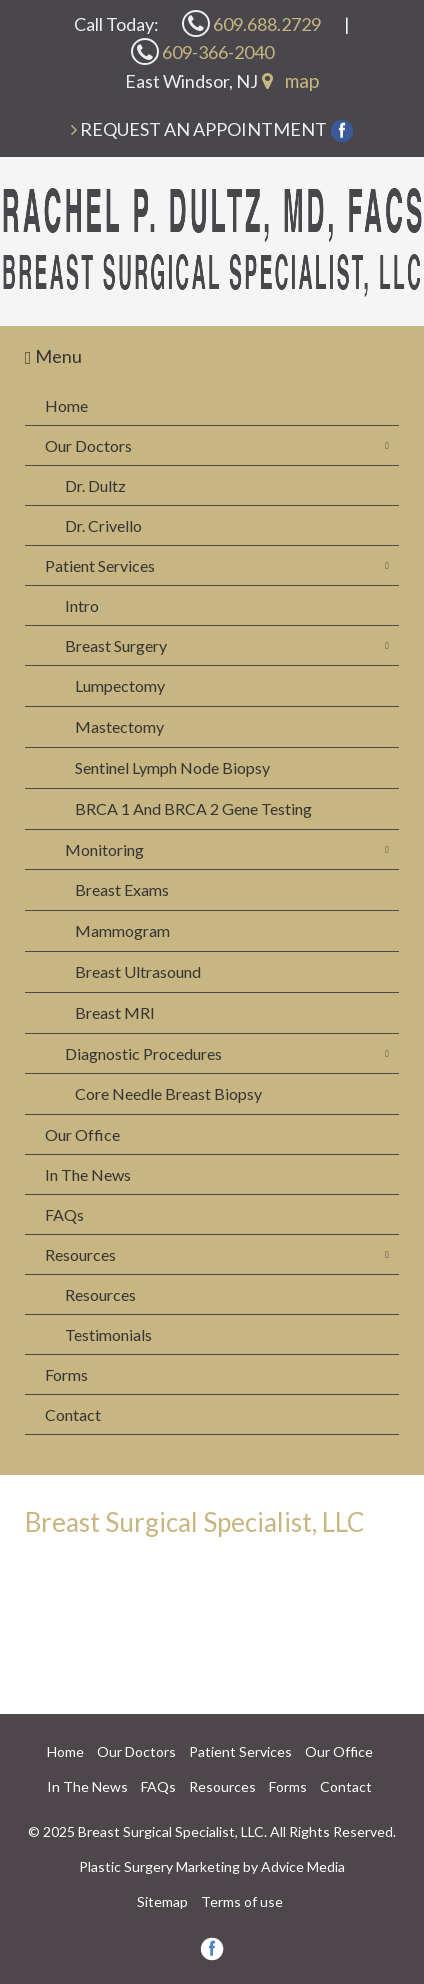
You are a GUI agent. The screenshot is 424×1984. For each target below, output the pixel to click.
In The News (88, 1174)
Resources (80, 1254)
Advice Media (303, 1866)
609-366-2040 (202, 51)
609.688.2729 (251, 23)
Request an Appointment (203, 129)
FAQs (64, 1214)
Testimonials (108, 1334)
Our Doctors (88, 445)
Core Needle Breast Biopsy (168, 1093)
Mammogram (122, 930)
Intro (82, 605)
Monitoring (104, 849)
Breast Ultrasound (138, 971)
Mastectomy (119, 726)
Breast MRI (115, 1012)
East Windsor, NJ (191, 81)
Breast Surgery (116, 645)
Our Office (82, 1134)
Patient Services (100, 565)
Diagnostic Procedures (143, 1053)
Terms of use (242, 1901)
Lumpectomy (120, 685)
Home (66, 405)
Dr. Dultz (95, 485)
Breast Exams (122, 889)
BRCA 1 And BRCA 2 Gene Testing (193, 808)
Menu (53, 356)
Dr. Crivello (103, 525)
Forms (66, 1374)
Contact (73, 1414)
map (290, 80)
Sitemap (162, 1901)
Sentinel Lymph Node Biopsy (172, 767)
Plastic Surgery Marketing (159, 1866)
